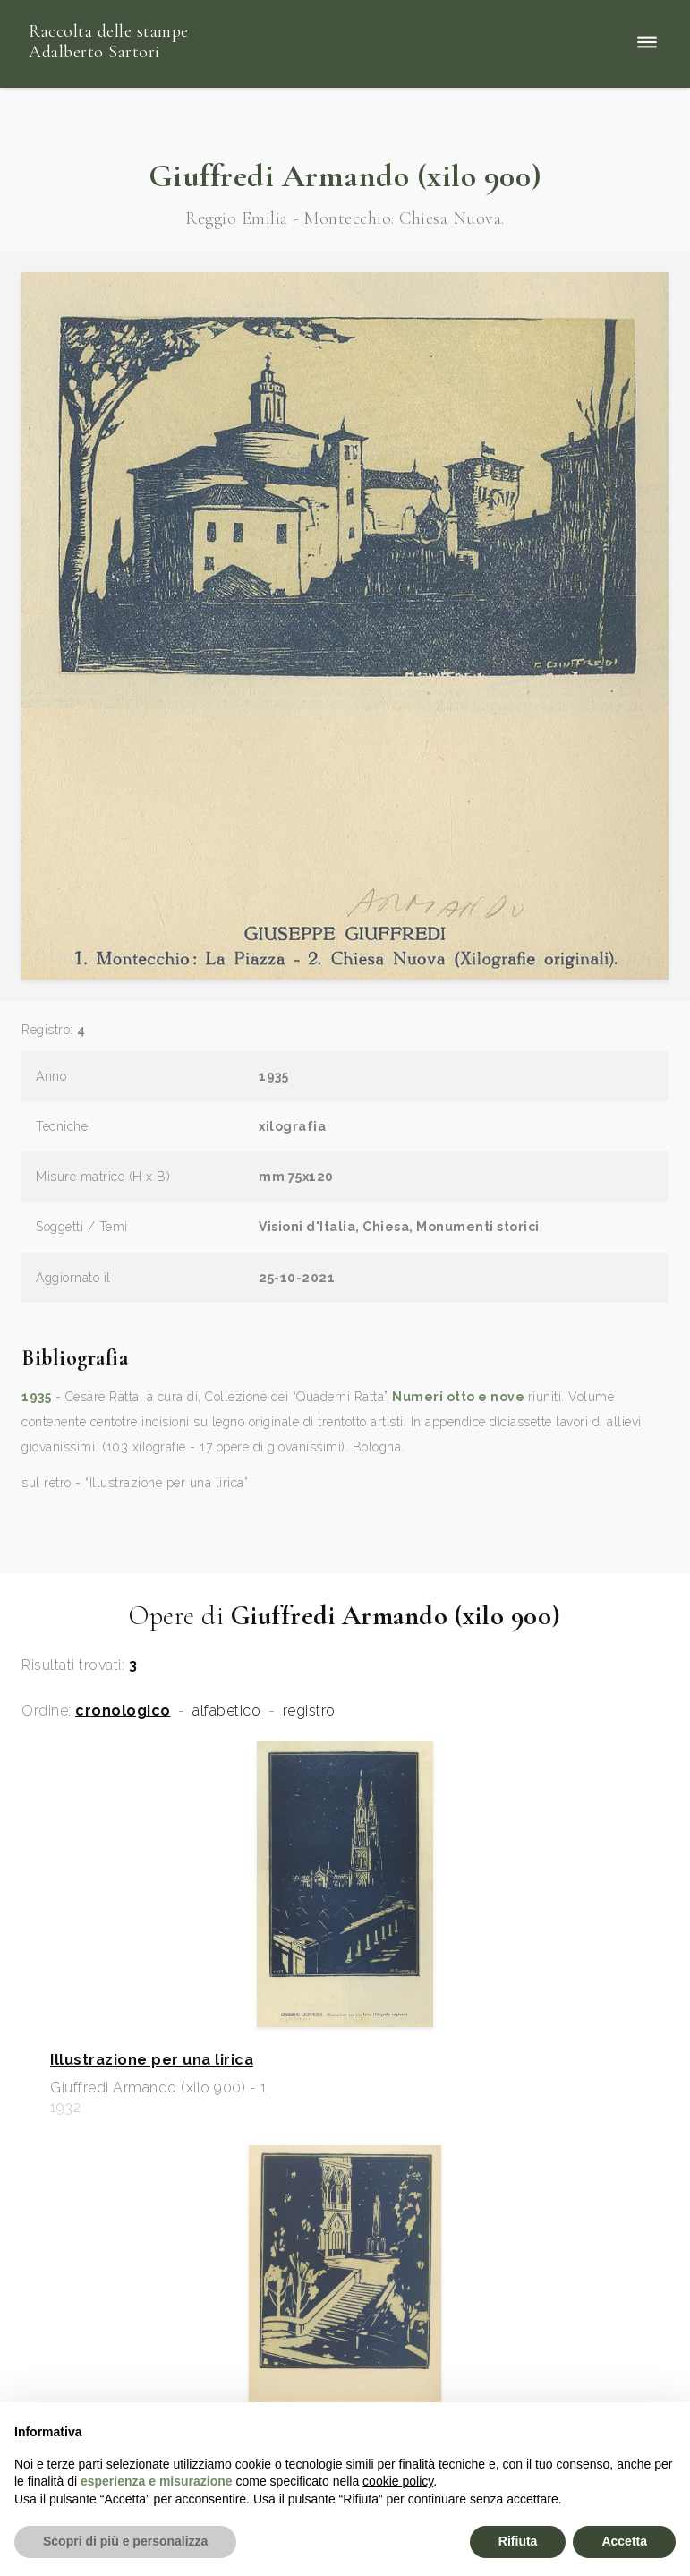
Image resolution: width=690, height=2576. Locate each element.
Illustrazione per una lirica (151, 2060)
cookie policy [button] (397, 2481)
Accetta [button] (624, 2541)
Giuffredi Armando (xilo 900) (345, 176)
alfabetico (226, 1711)
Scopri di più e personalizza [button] (125, 2541)
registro (309, 1711)
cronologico (123, 1711)
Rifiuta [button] (518, 2541)
